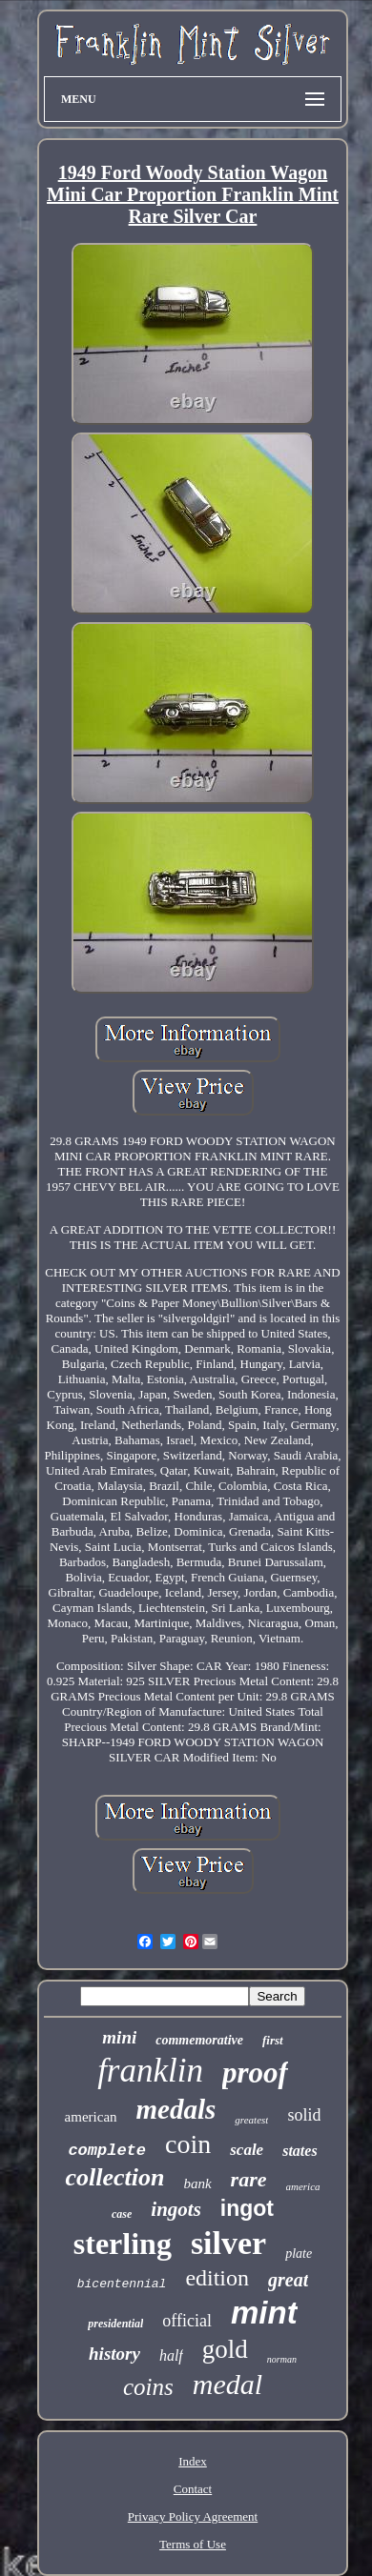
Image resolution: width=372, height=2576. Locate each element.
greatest (251, 2119)
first (272, 2040)
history (114, 2354)
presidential (115, 2323)
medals (176, 2109)
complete (107, 2151)
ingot (247, 2208)
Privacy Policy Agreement (193, 2516)
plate (298, 2253)
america (303, 2186)
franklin (150, 2070)
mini (119, 2037)
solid (303, 2114)
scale (246, 2150)
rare (249, 2179)
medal (227, 2384)
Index (192, 2461)
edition (217, 2277)
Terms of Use (192, 2544)
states (299, 2151)
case (122, 2214)
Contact (193, 2489)
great (288, 2279)
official (187, 2320)
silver (228, 2243)
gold (225, 2349)
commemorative (199, 2040)
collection (114, 2177)
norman (282, 2359)
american (91, 2116)
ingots (176, 2209)
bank (197, 2183)
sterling (122, 2243)
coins (148, 2387)
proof (255, 2072)
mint (264, 2312)
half (171, 2355)
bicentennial (122, 2284)
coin (188, 2144)
